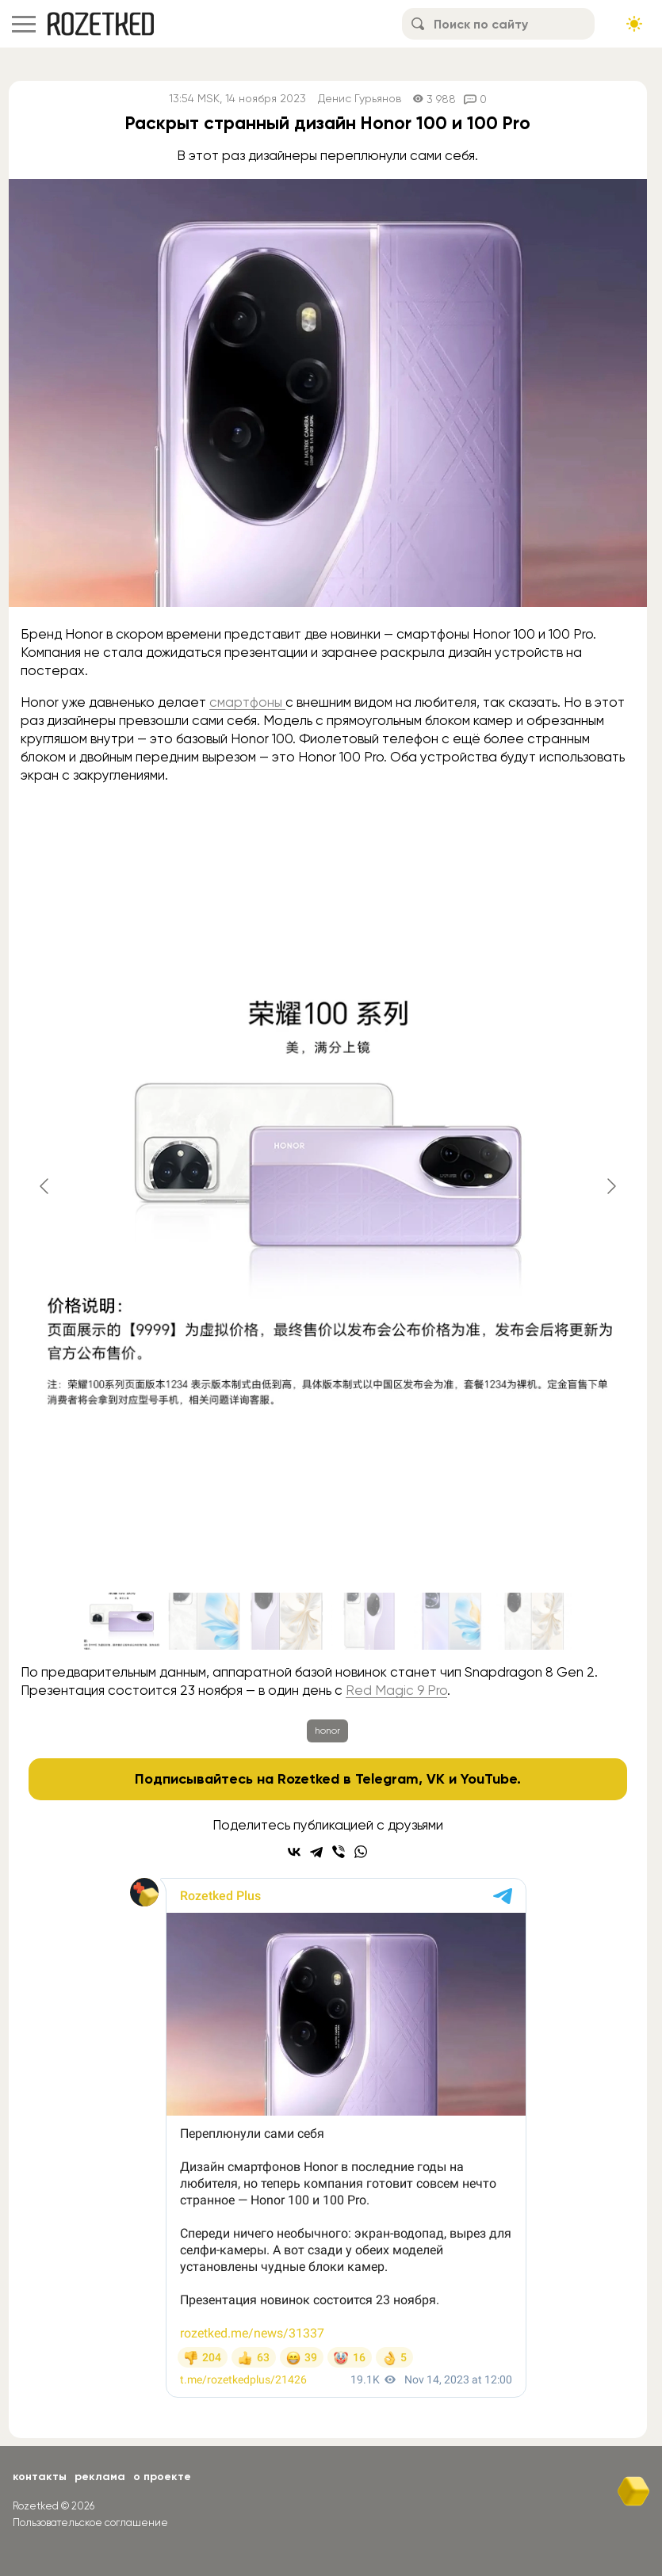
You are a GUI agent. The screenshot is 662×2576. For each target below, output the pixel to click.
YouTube (489, 1779)
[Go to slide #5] (452, 1621)
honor (327, 1730)
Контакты (40, 2476)
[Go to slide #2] (204, 1621)
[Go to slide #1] (122, 1621)
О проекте (162, 2476)
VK (436, 1779)
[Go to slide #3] (287, 1621)
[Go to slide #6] (534, 1621)
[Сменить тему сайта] (634, 24)
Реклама (100, 2476)
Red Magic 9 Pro (396, 1690)
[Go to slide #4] (369, 1621)
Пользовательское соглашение (90, 2522)
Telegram (387, 1779)
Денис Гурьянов (359, 99)
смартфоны (247, 702)
